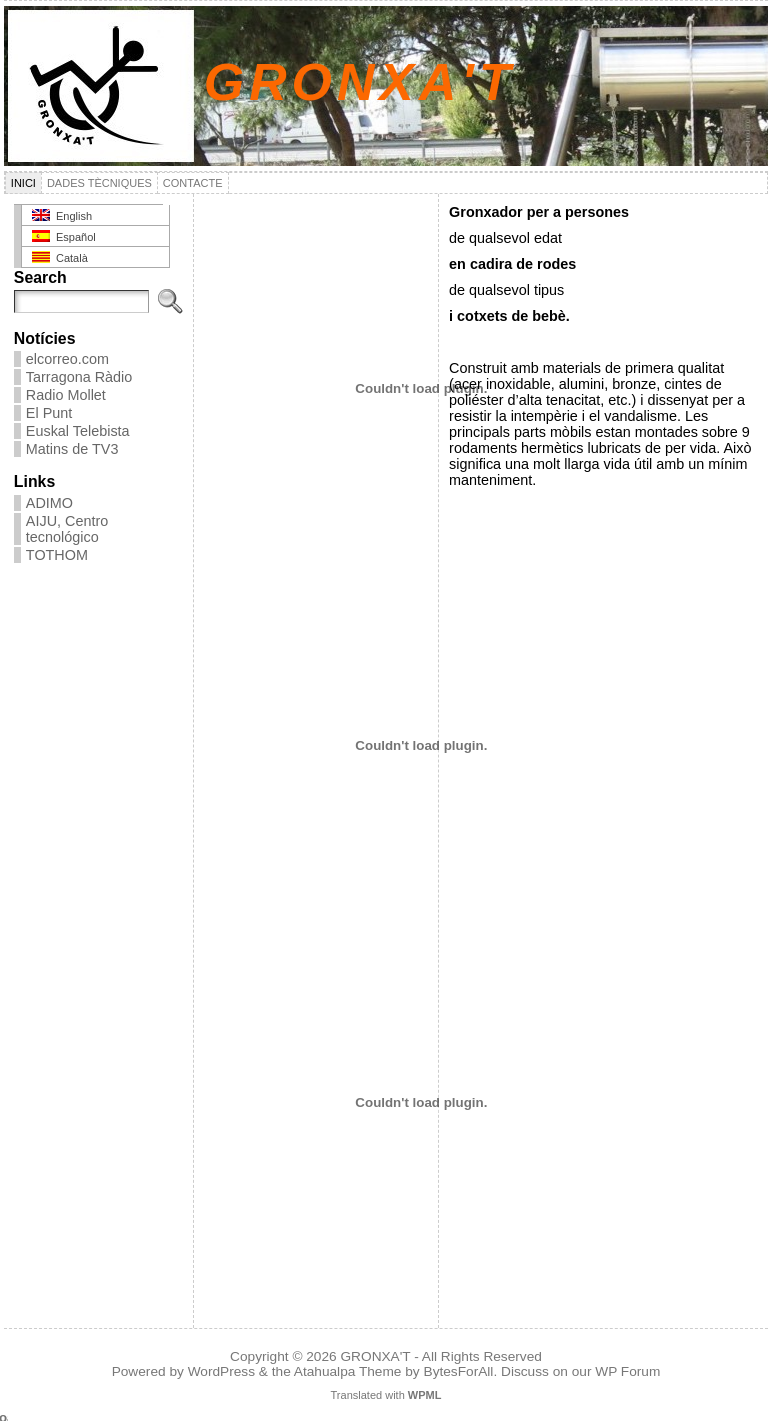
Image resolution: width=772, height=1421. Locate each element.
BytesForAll (459, 1371)
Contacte (193, 183)
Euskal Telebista (78, 431)
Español (64, 236)
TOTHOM (57, 555)
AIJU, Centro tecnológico (67, 529)
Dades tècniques (99, 183)
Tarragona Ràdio (79, 377)
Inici (23, 183)
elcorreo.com (67, 359)
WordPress (221, 1371)
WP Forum (627, 1371)
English (62, 215)
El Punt (49, 413)
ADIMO (49, 503)
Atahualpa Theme (348, 1371)
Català (60, 257)
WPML (425, 1395)
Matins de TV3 (72, 449)
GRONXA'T (359, 82)
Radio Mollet (66, 395)
